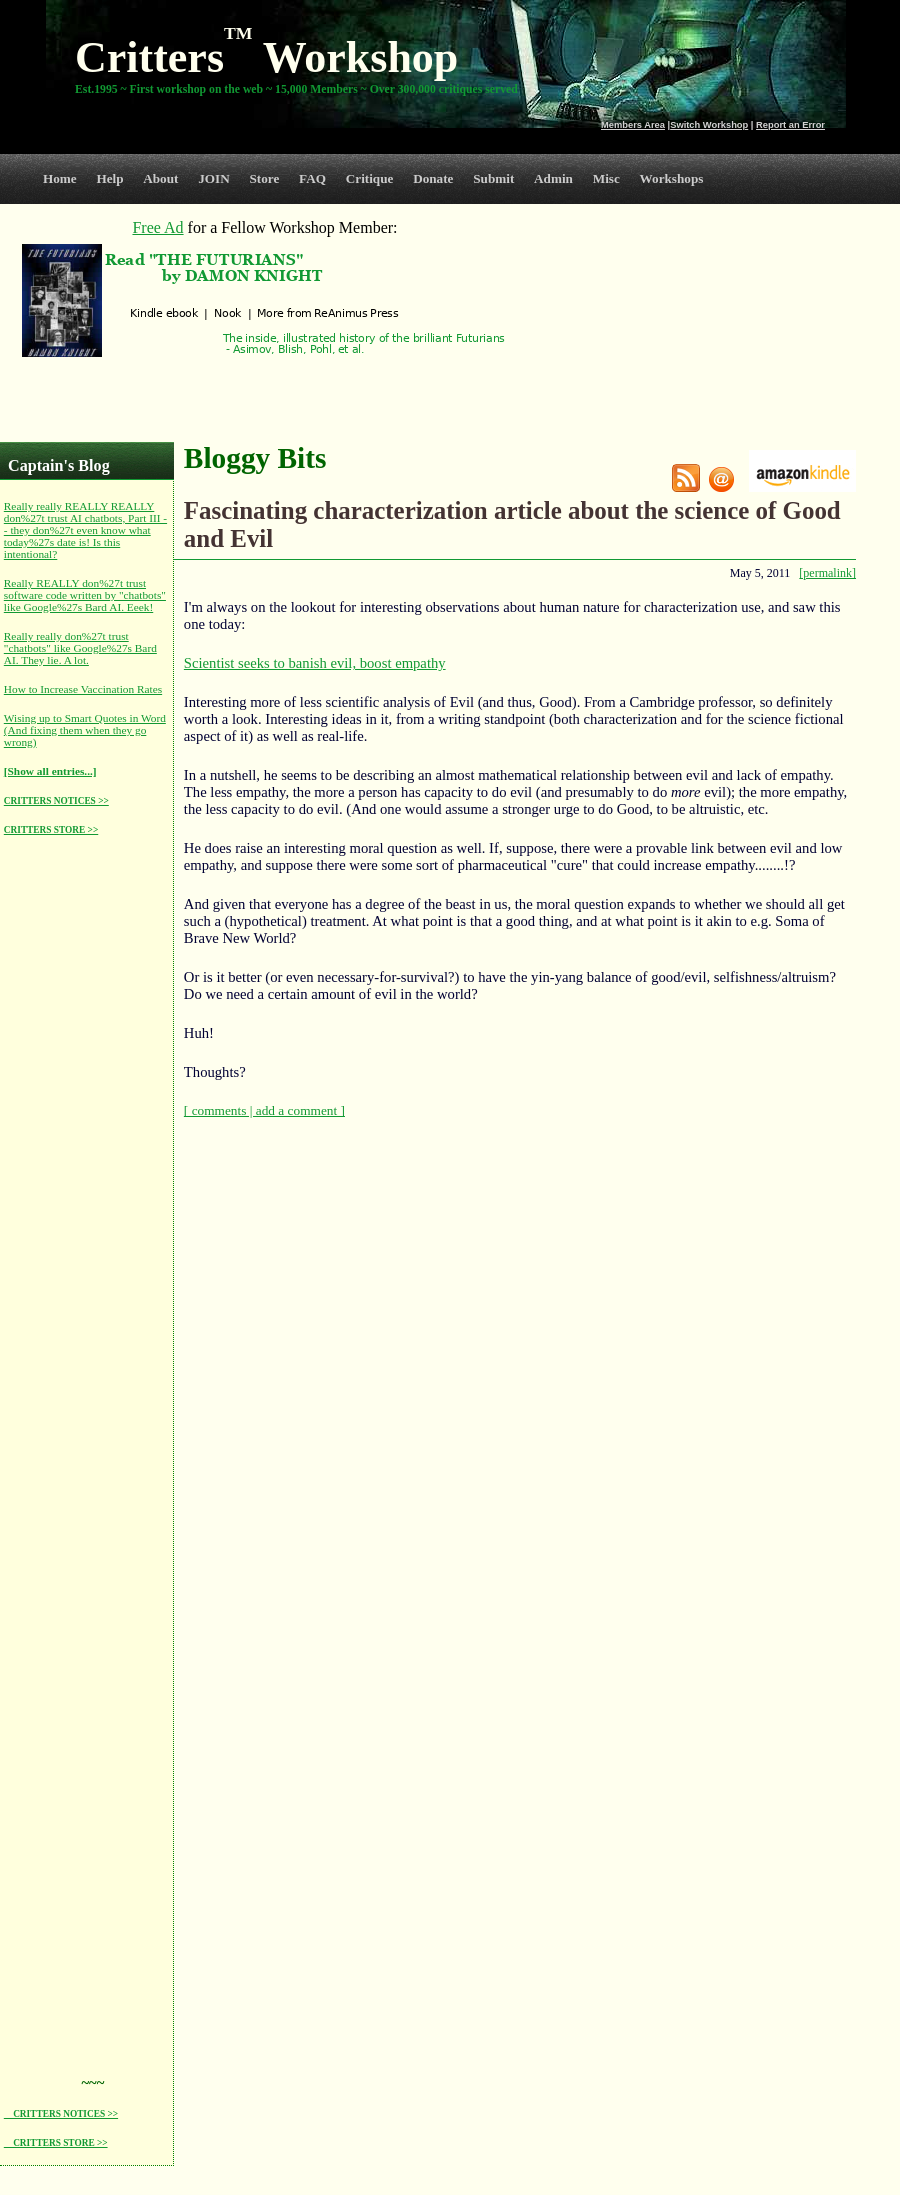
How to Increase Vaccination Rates (83, 689)
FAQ (312, 178)
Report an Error (790, 125)
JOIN (214, 178)
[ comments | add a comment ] (264, 1110)
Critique (370, 178)
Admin (553, 178)
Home (60, 178)
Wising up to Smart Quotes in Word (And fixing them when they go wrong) (85, 730)
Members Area (633, 125)
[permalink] (827, 573)
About (160, 178)
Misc (606, 178)
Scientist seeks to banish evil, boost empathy (315, 663)
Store (265, 178)
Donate (433, 178)
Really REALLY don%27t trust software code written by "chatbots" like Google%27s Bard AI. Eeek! (85, 595)
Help (109, 178)
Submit (493, 178)
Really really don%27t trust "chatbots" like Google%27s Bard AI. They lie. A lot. (80, 648)
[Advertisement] (84, 1152)
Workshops (672, 178)
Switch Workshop (709, 125)
